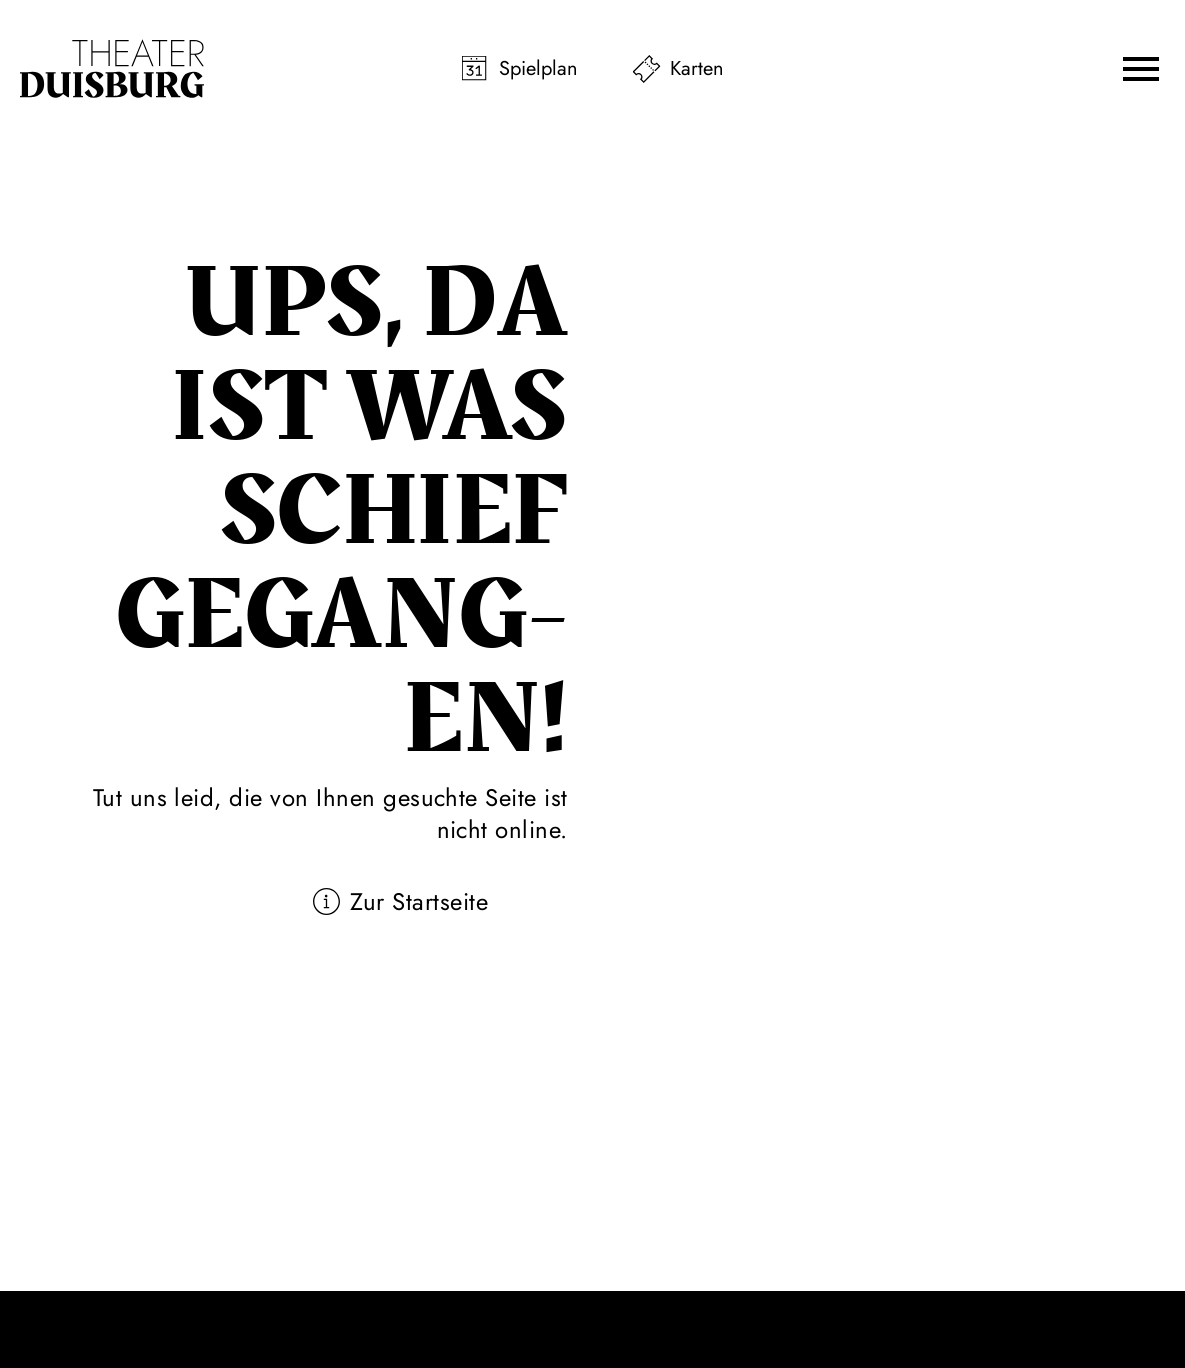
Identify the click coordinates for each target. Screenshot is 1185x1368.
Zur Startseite (419, 901)
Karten (697, 68)
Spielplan (538, 68)
